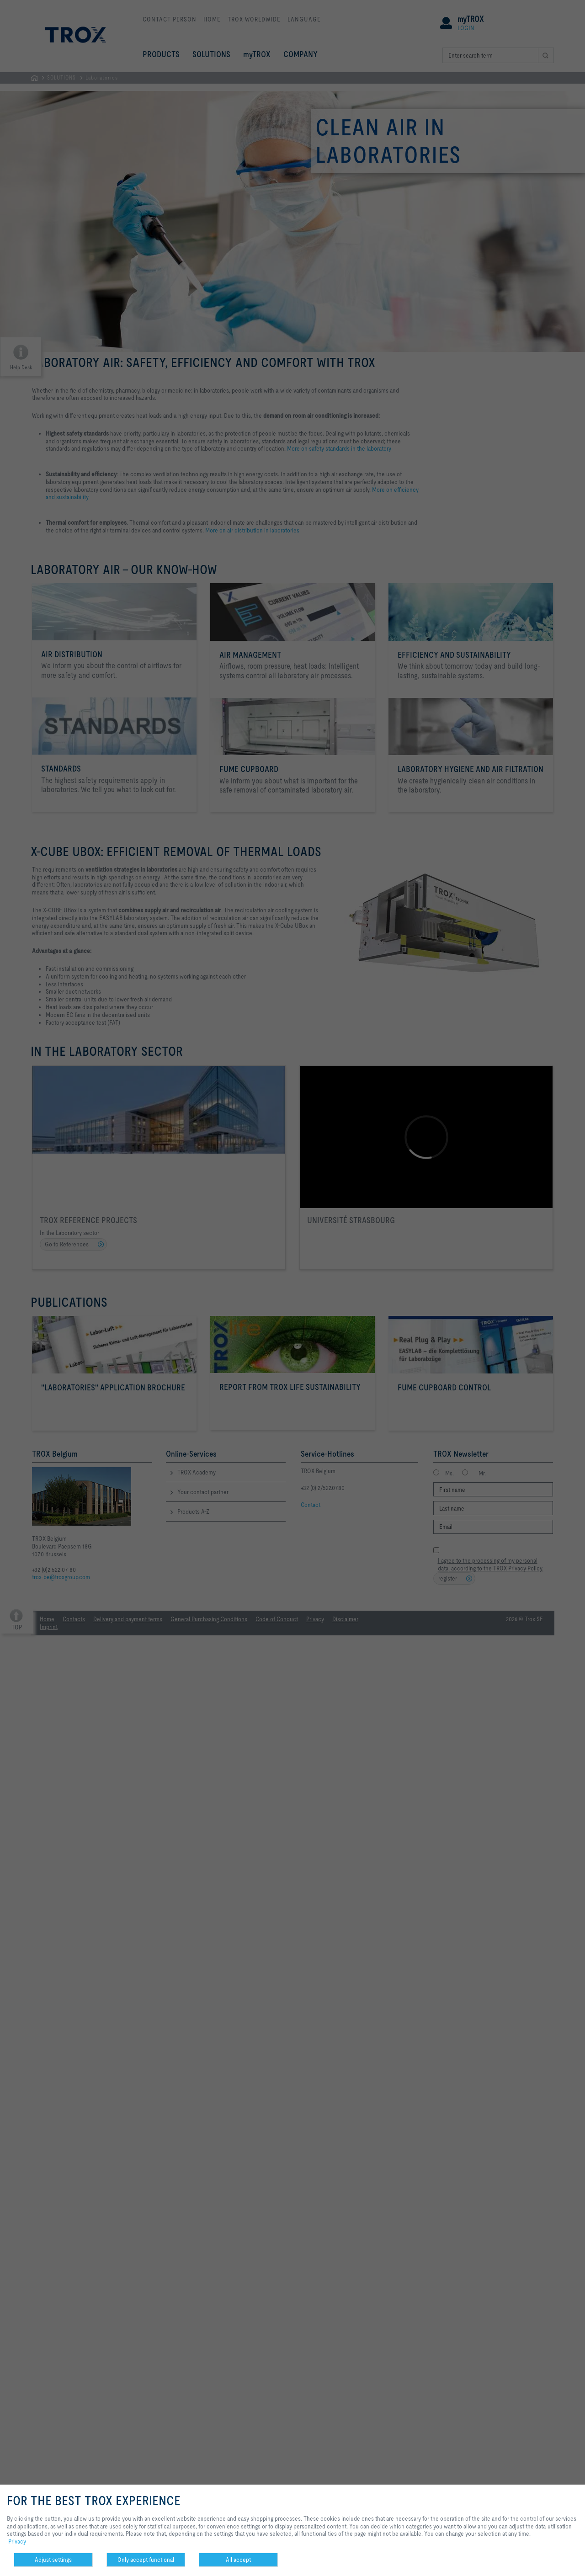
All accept (238, 2559)
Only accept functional (145, 2559)
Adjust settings (53, 2559)
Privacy (17, 2541)
